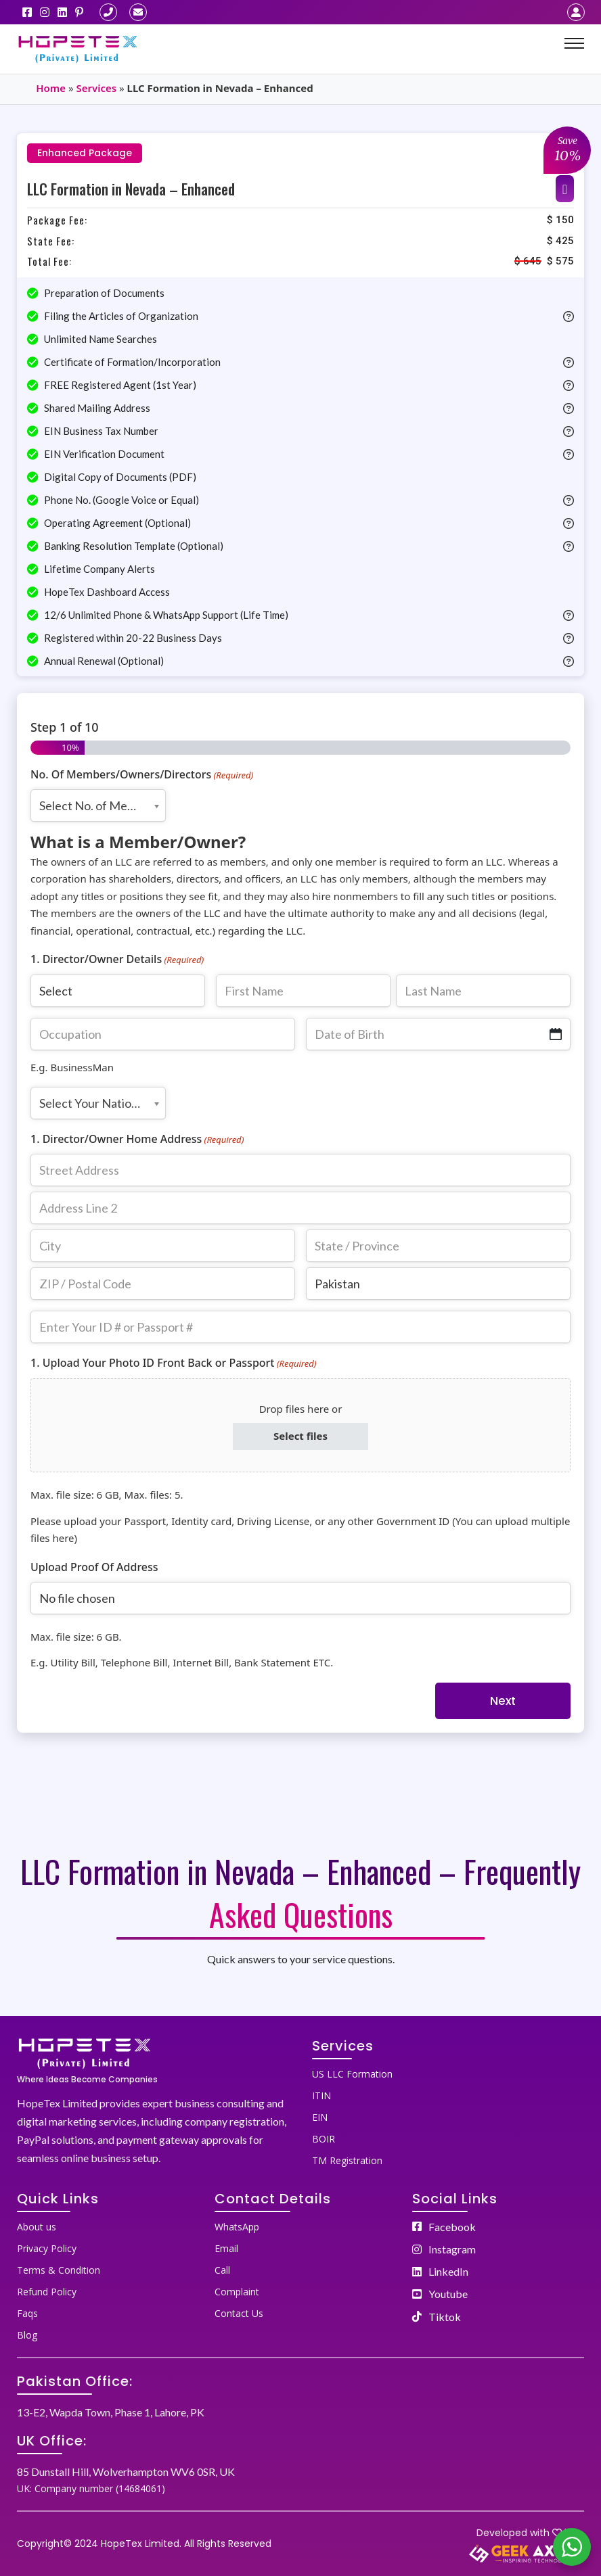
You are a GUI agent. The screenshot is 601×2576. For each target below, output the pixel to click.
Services (96, 88)
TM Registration (347, 2160)
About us (36, 2226)
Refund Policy (46, 2291)
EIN (320, 2117)
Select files (300, 1436)
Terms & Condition (58, 2270)
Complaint (237, 2291)
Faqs (27, 2313)
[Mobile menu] (574, 43)
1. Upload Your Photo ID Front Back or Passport (173, 1363)
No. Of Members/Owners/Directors (141, 774)
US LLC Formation (352, 2073)
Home (51, 88)
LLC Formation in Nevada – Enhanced (131, 189)
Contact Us (239, 2313)
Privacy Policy (46, 2248)
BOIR (323, 2138)
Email (226, 2248)
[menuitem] (448, 2071)
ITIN (321, 2095)
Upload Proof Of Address (94, 1567)
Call (222, 2270)
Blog (27, 2334)
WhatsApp (237, 2226)
